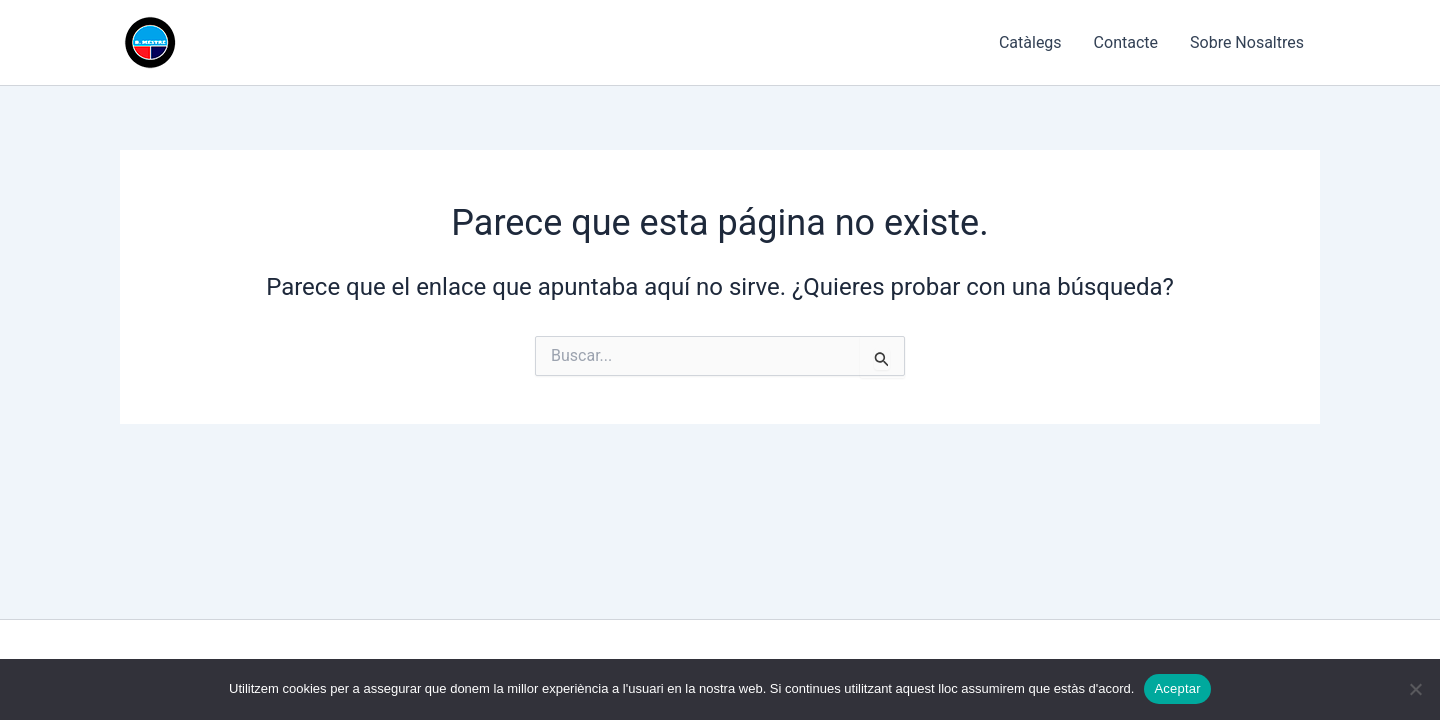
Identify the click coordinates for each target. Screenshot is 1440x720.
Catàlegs (1030, 42)
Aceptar (1177, 688)
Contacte (1126, 42)
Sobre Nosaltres (1247, 42)
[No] (1415, 689)
